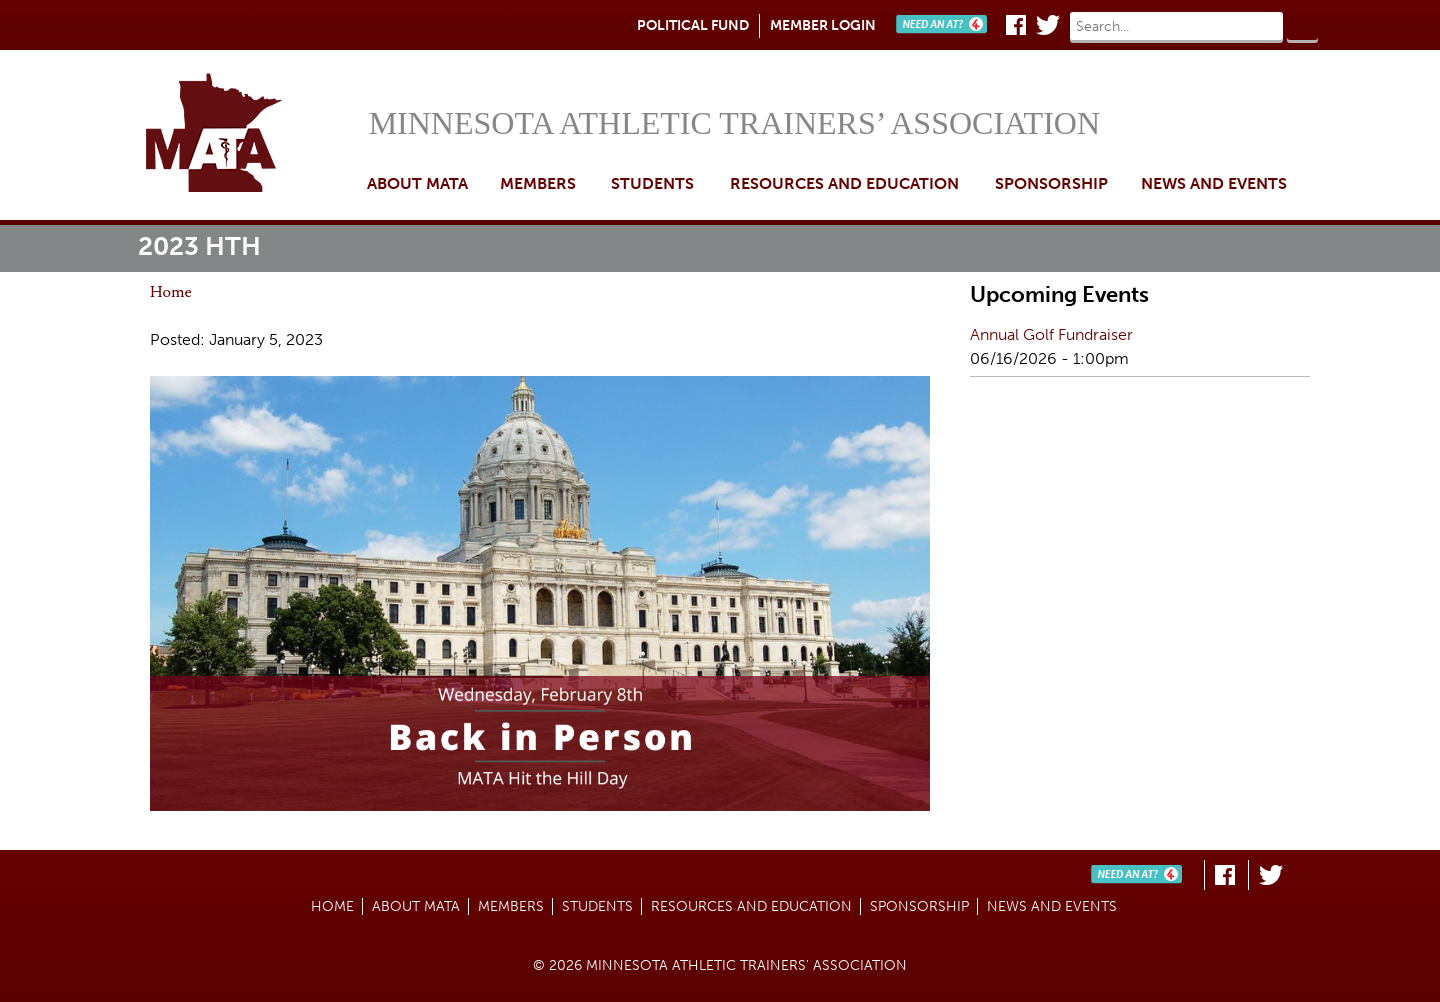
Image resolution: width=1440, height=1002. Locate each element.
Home (251, 135)
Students (652, 183)
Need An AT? (946, 25)
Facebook (1016, 25)
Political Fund (693, 25)
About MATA (417, 183)
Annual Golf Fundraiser (1051, 334)
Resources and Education (844, 183)
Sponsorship (1051, 183)
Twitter (1048, 25)
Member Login (823, 25)
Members (538, 183)
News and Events (1214, 183)
